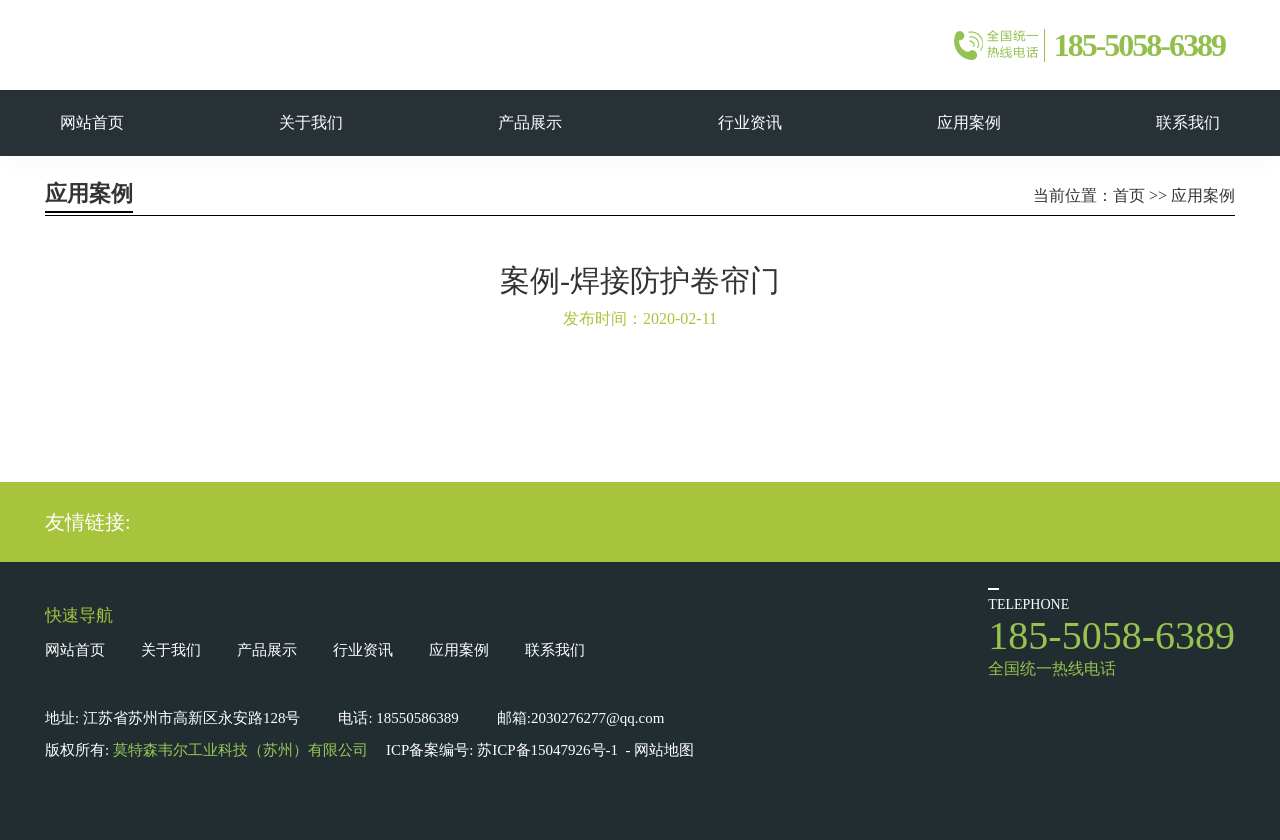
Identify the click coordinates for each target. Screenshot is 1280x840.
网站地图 (664, 750)
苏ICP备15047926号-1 (547, 750)
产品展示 (267, 650)
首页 (1129, 195)
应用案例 (1203, 195)
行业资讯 (363, 650)
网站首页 (75, 650)
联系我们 (555, 650)
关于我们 (171, 650)
